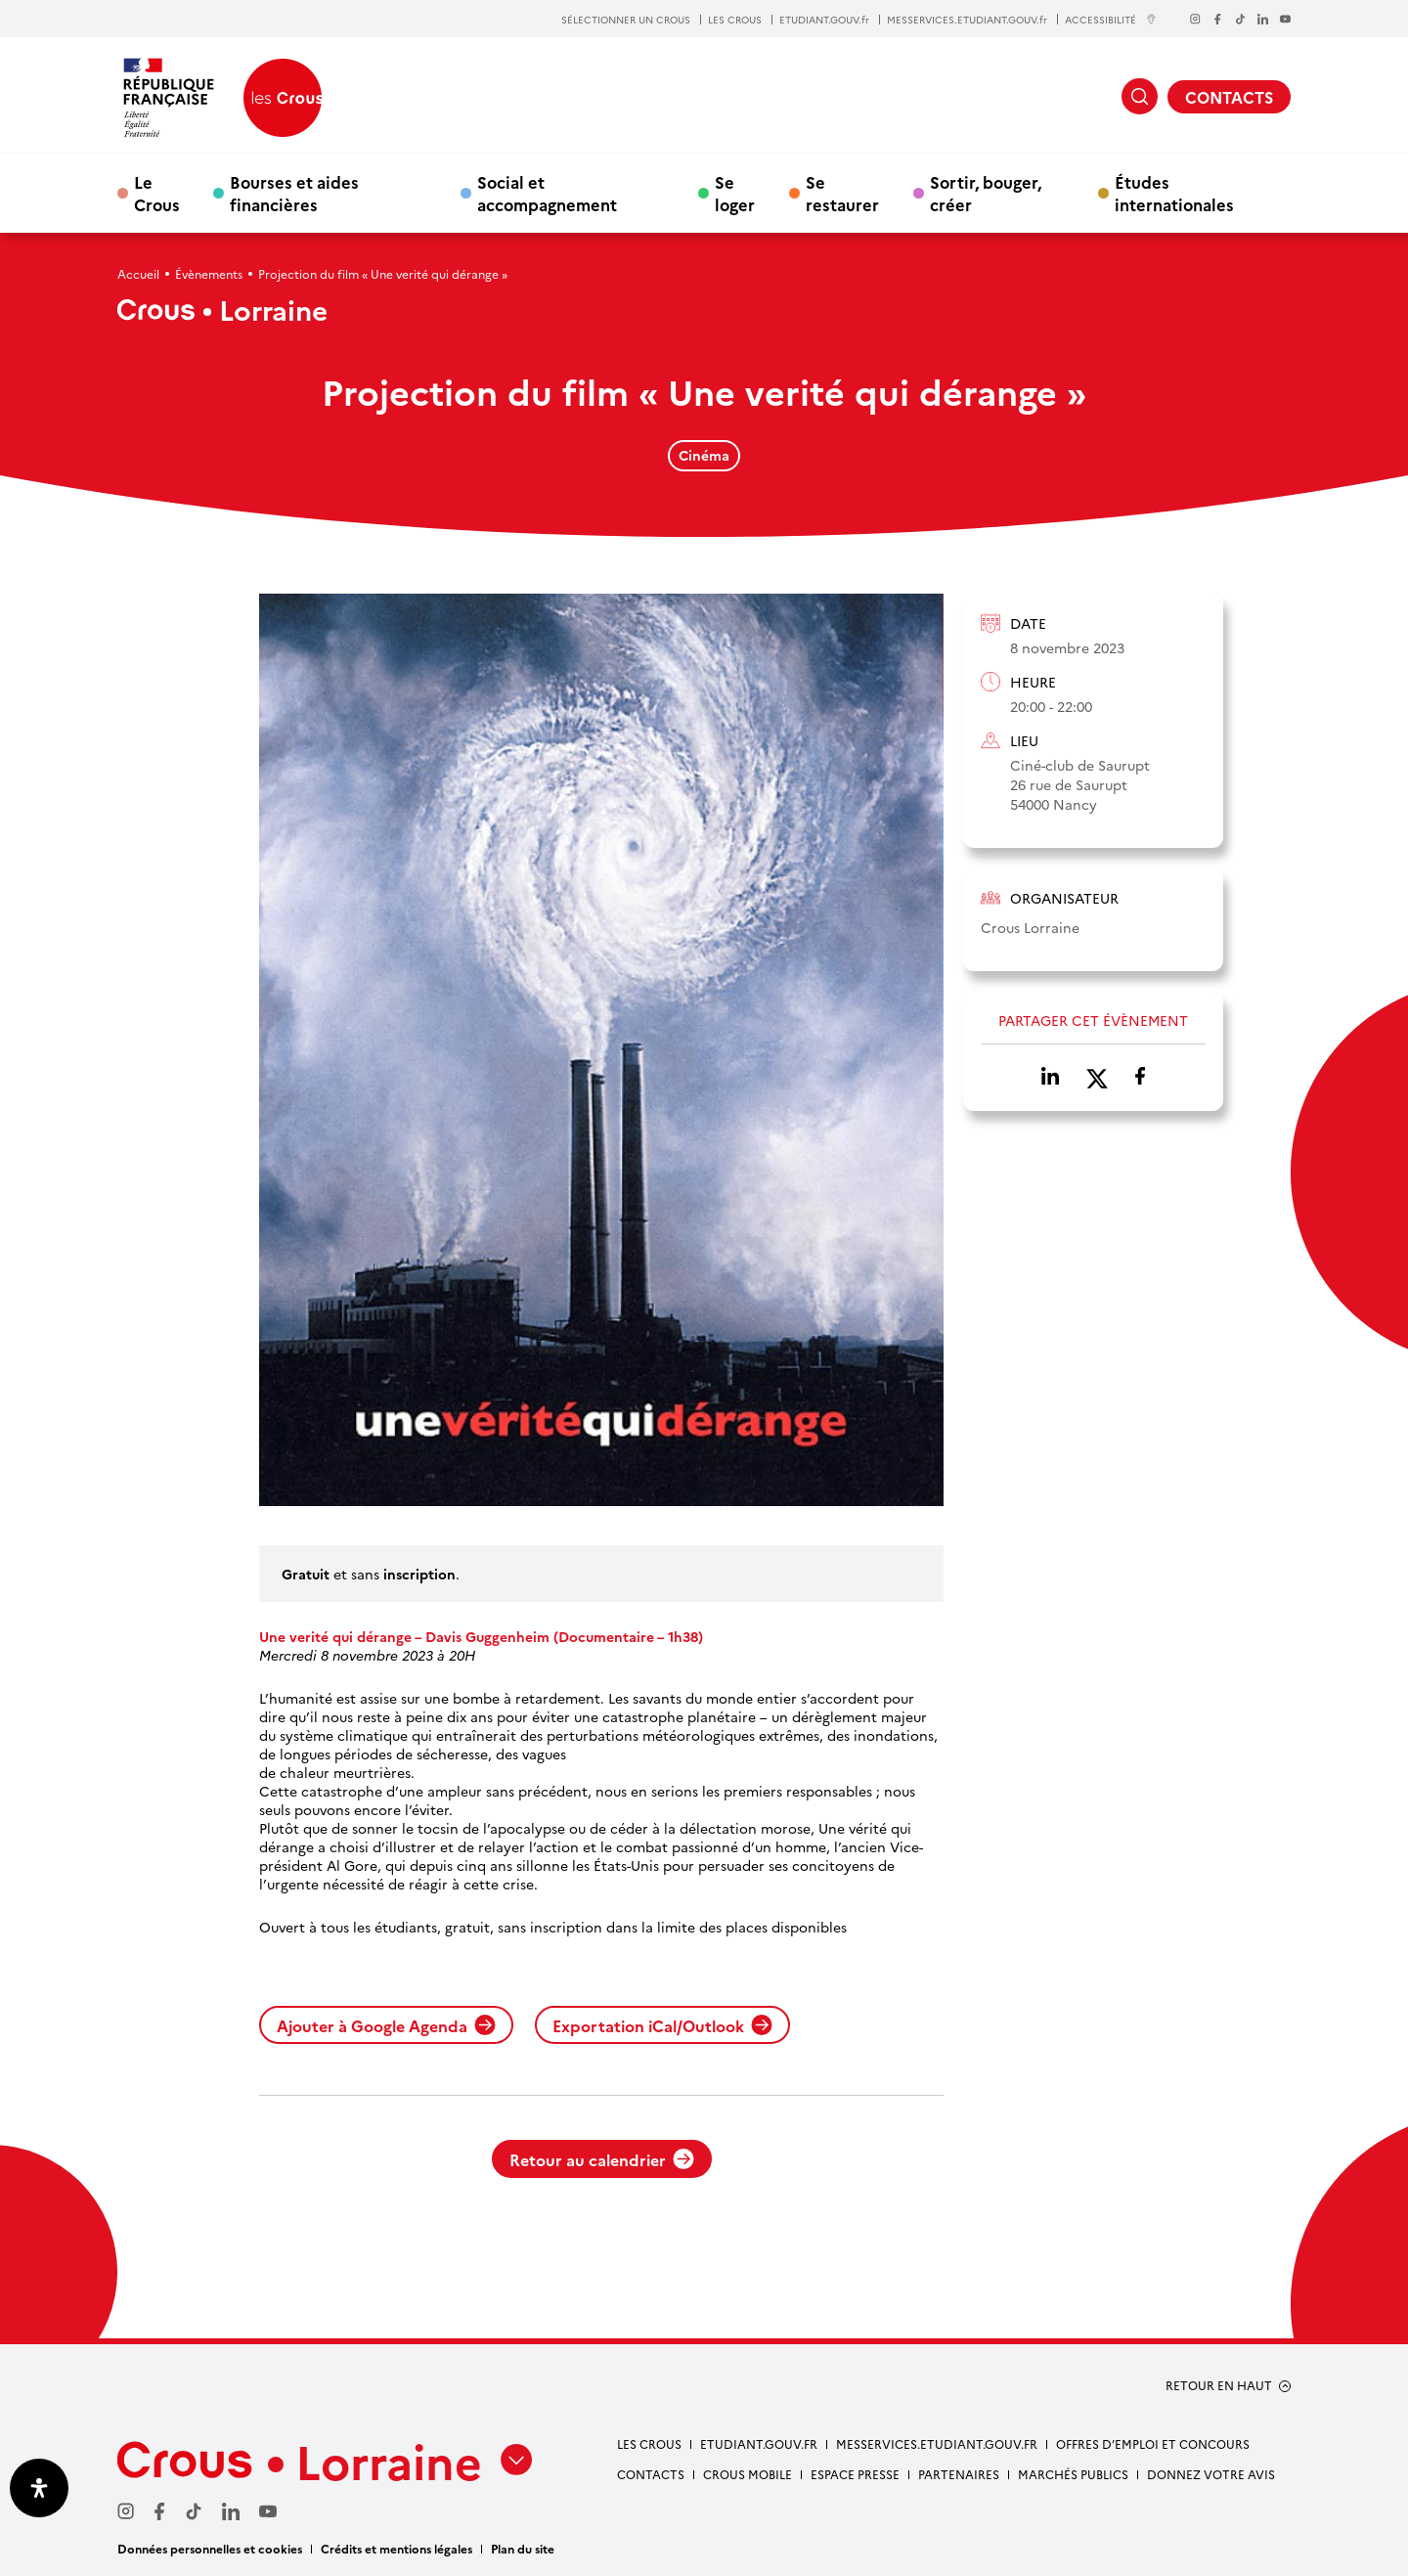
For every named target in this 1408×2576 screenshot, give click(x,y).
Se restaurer (842, 192)
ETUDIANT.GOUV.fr (824, 19)
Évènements (208, 273)
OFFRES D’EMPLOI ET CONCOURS (1153, 2443)
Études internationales (1174, 192)
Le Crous (157, 192)
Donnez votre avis (1211, 2473)
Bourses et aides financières (294, 192)
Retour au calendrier (601, 2159)
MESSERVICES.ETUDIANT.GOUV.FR (936, 2443)
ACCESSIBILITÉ (1111, 19)
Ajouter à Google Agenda (386, 2025)
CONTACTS (1229, 97)
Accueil (138, 273)
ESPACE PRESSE (855, 2473)
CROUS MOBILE (747, 2473)
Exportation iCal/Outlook (662, 2025)
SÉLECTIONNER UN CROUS (625, 19)
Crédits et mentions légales (396, 2548)
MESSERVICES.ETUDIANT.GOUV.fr (967, 19)
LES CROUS (735, 19)
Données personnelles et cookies (209, 2548)
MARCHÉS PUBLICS (1073, 2473)
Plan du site (522, 2548)
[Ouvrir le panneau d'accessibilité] (39, 2488)
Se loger (735, 192)
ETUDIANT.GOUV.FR (758, 2443)
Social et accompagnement (547, 192)
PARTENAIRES (958, 2473)
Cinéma (704, 455)
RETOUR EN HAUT (1219, 2385)
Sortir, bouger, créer (985, 192)
